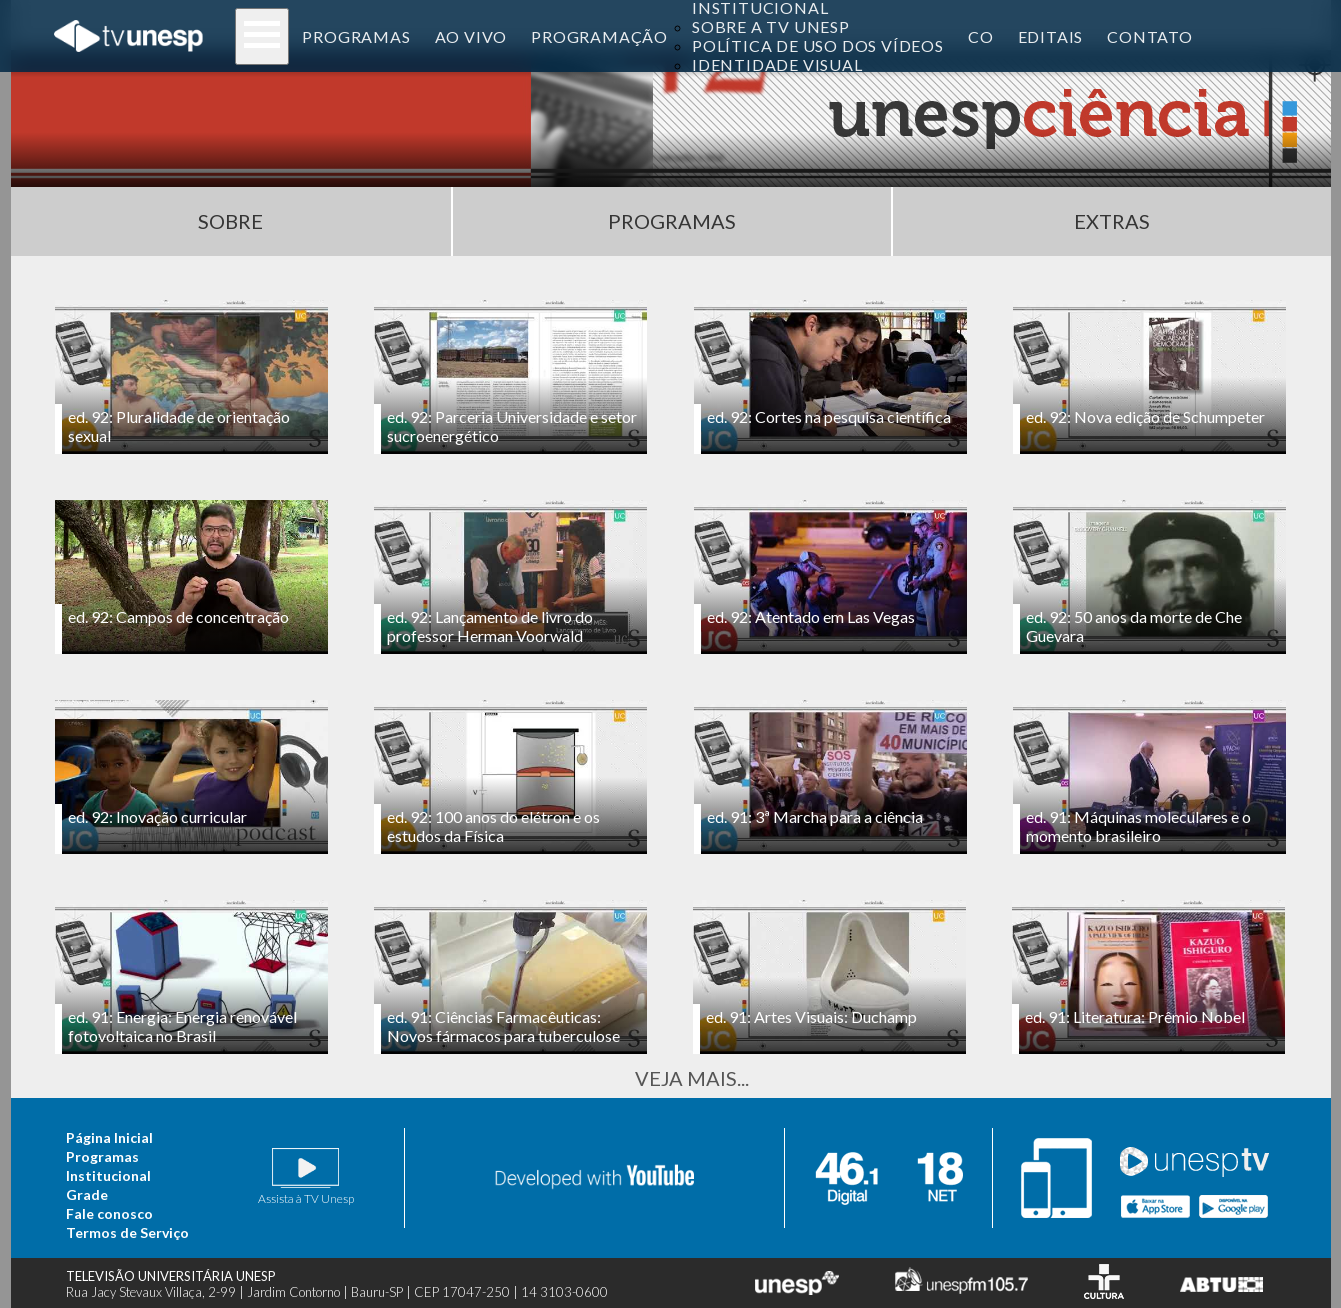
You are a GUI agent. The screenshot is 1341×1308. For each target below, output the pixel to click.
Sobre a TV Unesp (771, 26)
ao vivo (471, 36)
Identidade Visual (777, 64)
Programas (672, 221)
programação (599, 36)
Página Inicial (109, 1137)
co (981, 36)
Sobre (230, 221)
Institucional (108, 1175)
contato (1150, 36)
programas (356, 36)
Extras (1112, 221)
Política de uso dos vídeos (818, 45)
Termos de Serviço (127, 1232)
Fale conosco (109, 1213)
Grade (87, 1194)
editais (1051, 36)
